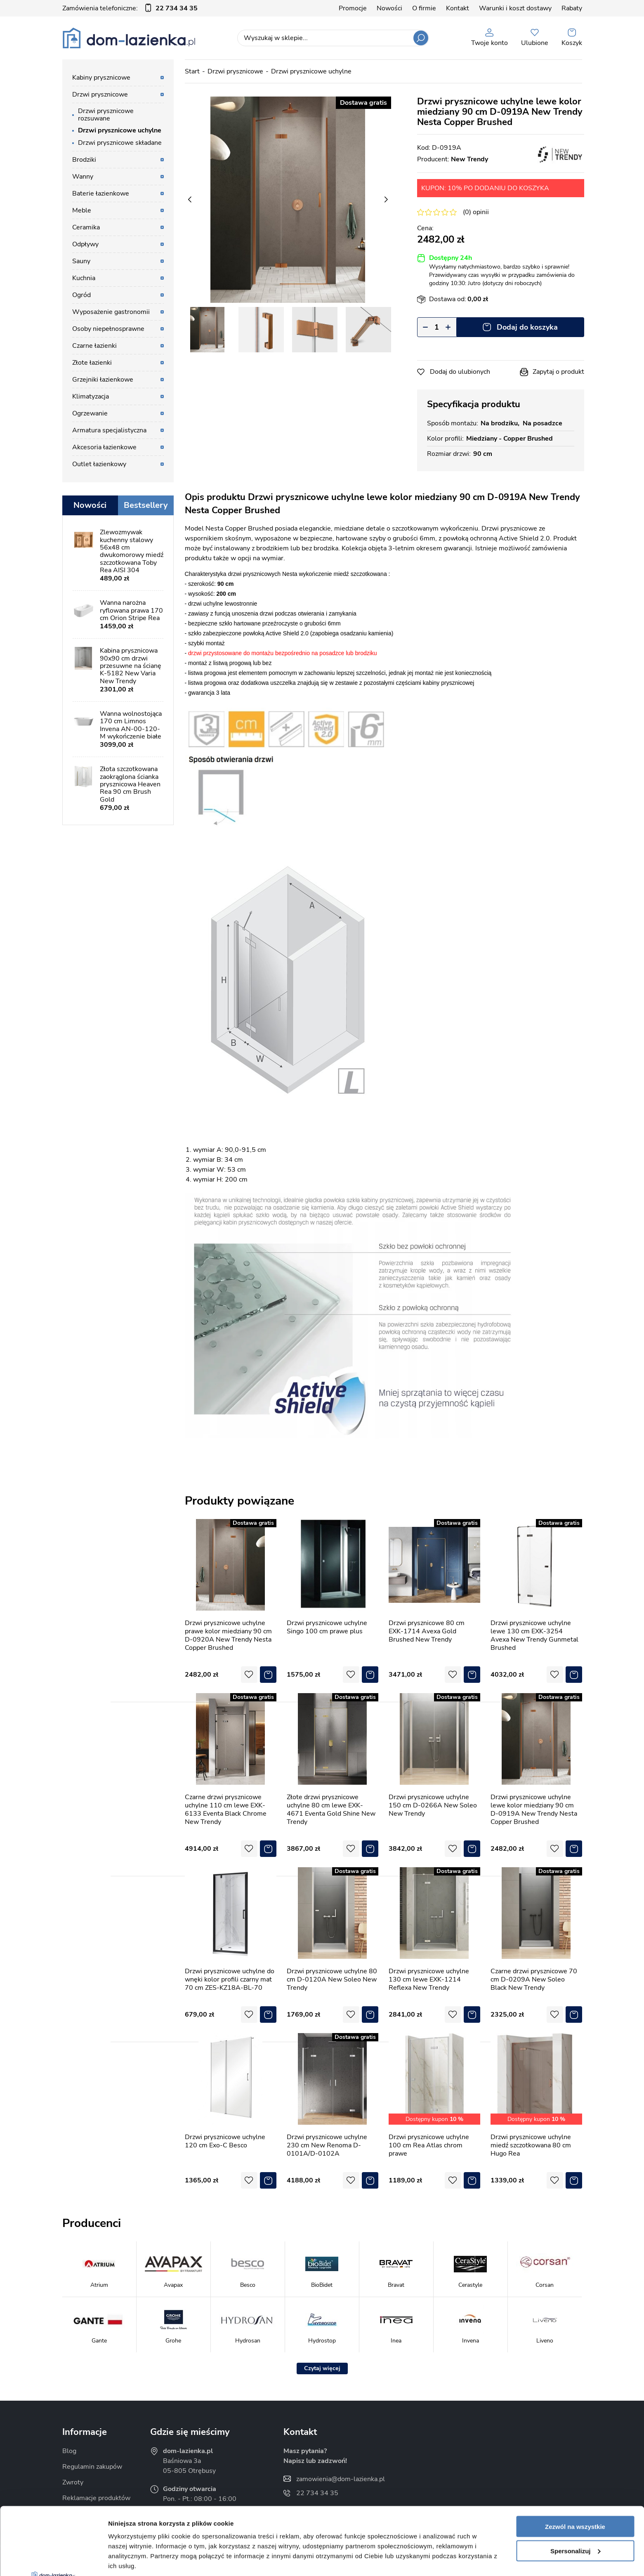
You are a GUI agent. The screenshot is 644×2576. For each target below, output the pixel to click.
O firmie (424, 8)
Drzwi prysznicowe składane (120, 142)
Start (192, 71)
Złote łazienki (92, 362)
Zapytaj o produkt (558, 371)
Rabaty (571, 8)
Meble (81, 210)
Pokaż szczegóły (133, 2559)
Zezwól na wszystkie (575, 2459)
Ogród (81, 295)
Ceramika (86, 227)
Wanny (82, 176)
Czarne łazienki (94, 345)
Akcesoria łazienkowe (104, 447)
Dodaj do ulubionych (460, 371)
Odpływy (85, 244)
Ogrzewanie (90, 413)
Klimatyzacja (90, 396)
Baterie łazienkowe (100, 193)
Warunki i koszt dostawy (515, 8)
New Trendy (469, 159)
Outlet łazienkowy (99, 464)
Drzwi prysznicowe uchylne (119, 130)
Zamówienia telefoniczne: (130, 8)
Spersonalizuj (575, 2483)
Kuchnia (83, 278)
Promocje (353, 8)
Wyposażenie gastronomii (111, 311)
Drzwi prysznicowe (100, 94)
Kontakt (457, 8)
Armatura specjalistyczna (109, 430)
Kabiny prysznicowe (101, 77)
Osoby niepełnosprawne (108, 328)
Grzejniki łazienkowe (102, 379)
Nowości (389, 8)
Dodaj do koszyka (527, 327)
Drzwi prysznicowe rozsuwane (106, 114)
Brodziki (84, 159)
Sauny (81, 261)
